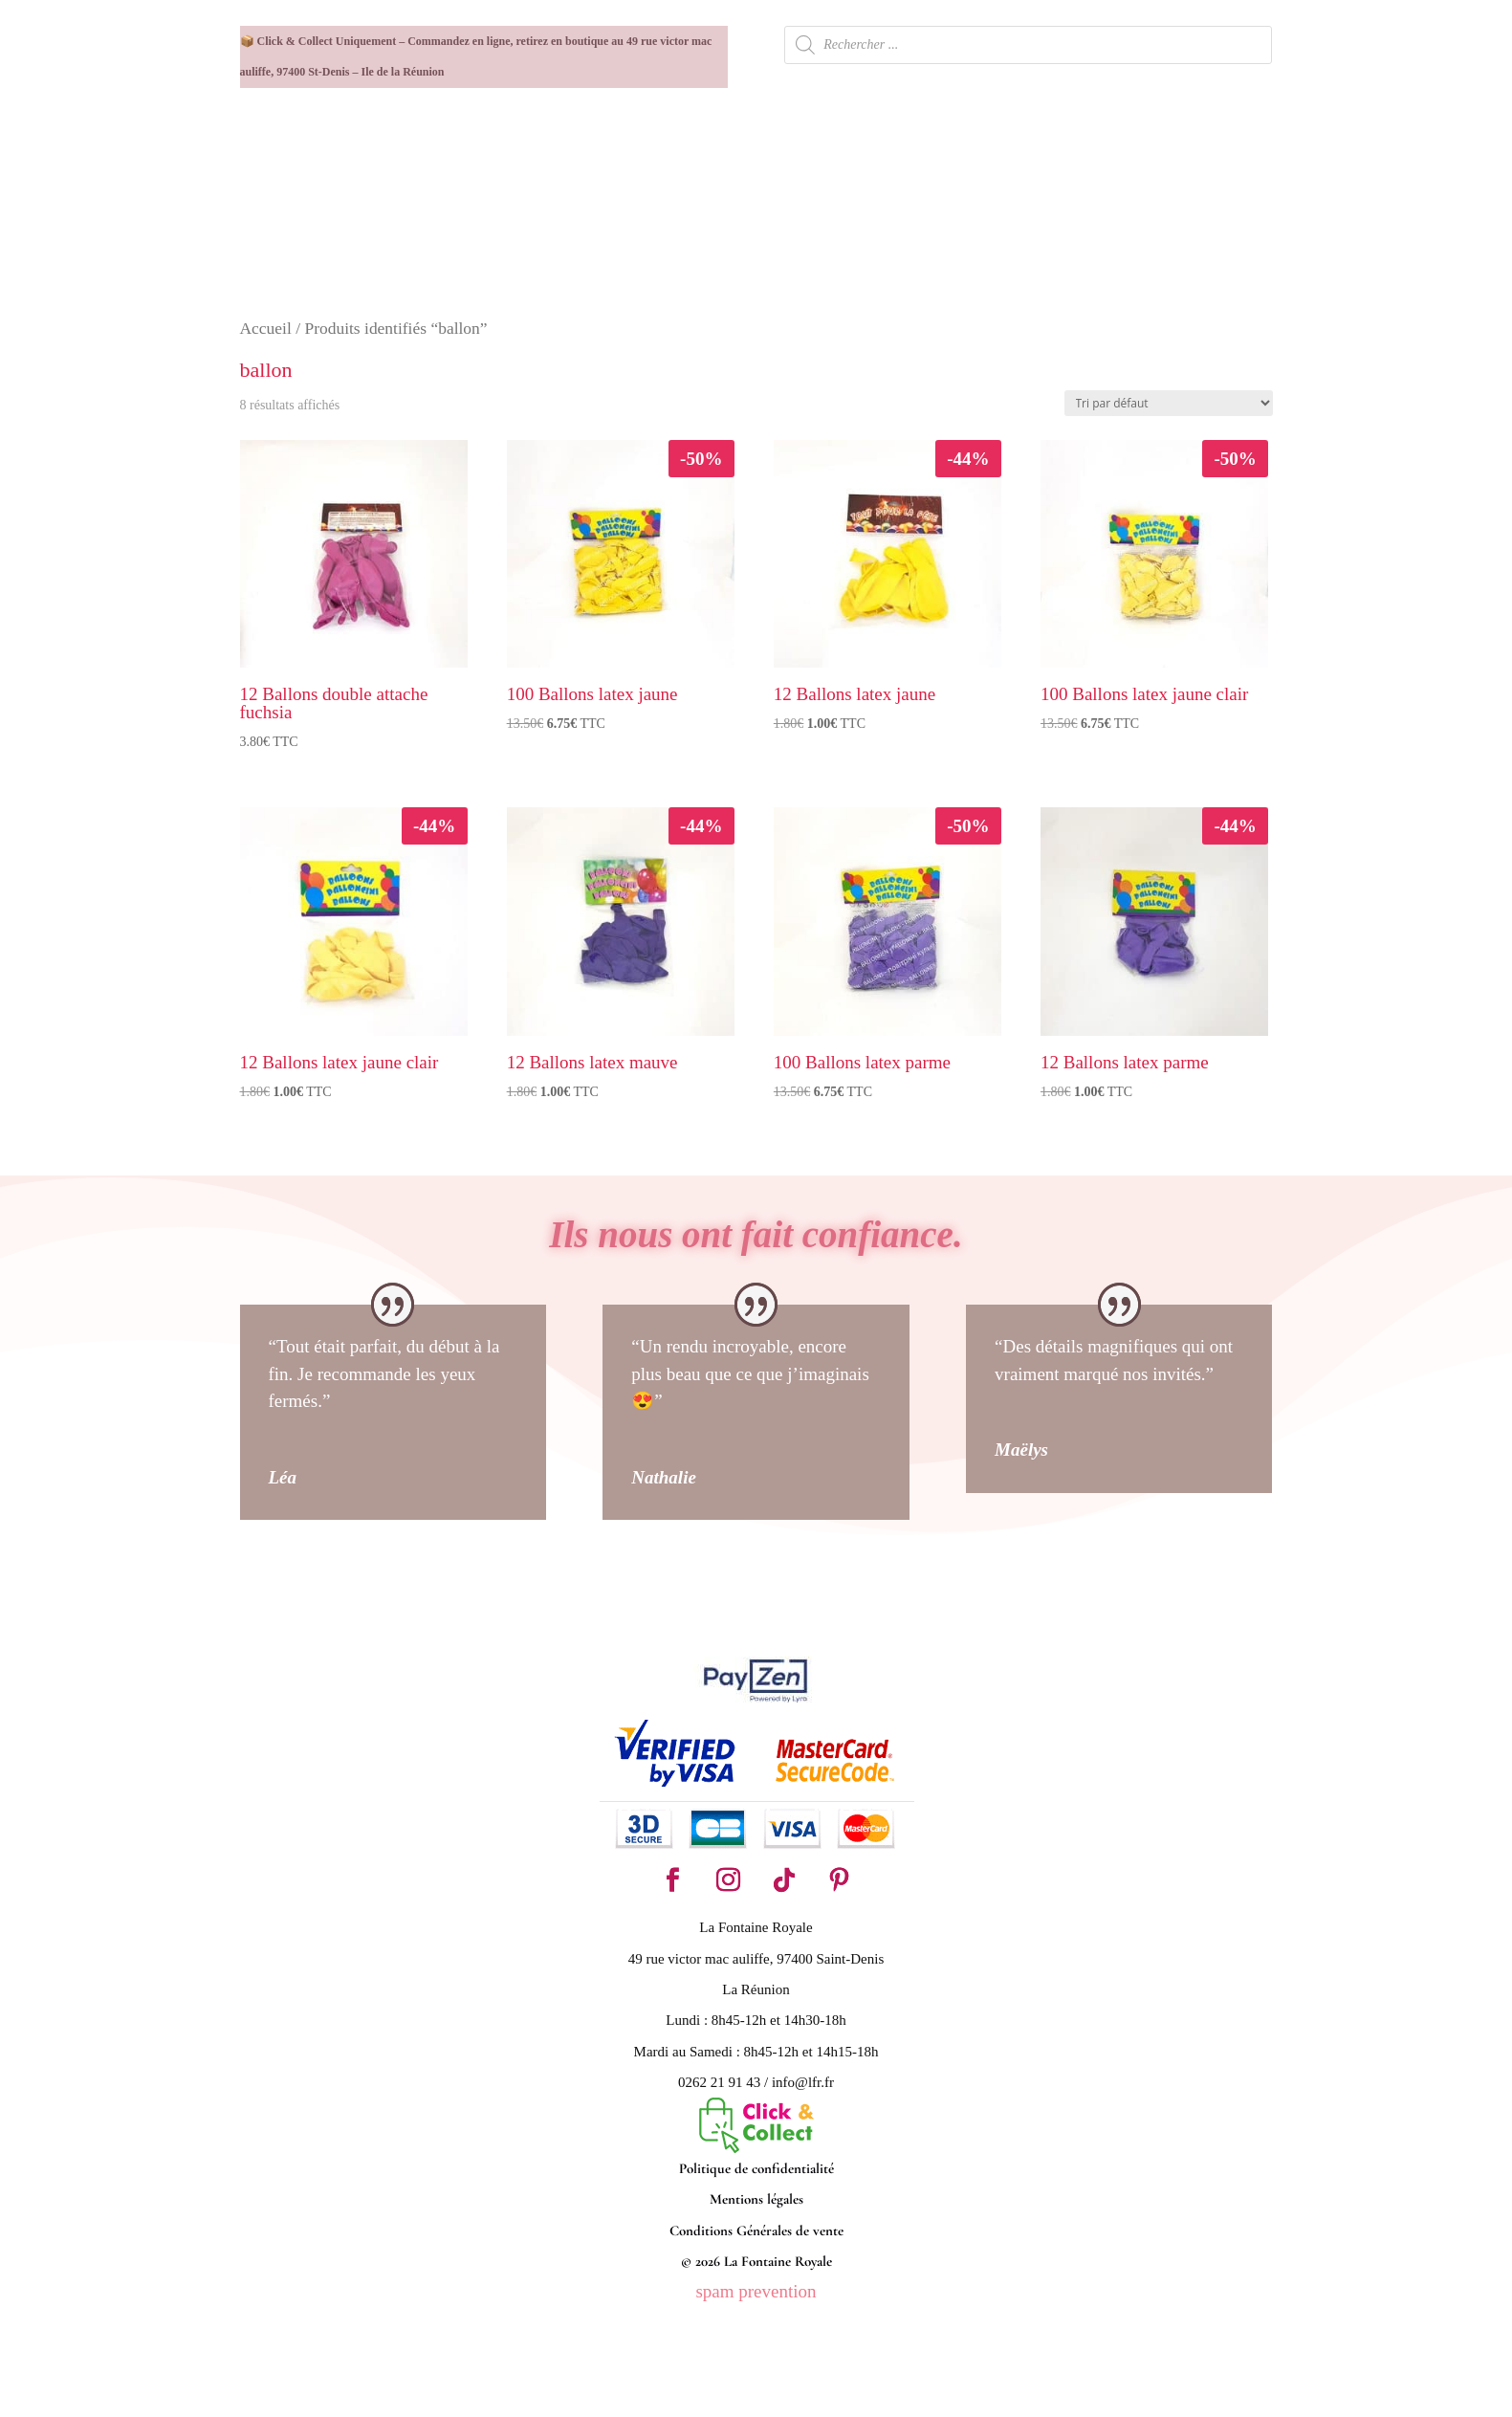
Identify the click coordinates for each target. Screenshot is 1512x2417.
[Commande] (1168, 403)
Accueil (266, 328)
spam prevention (755, 2291)
